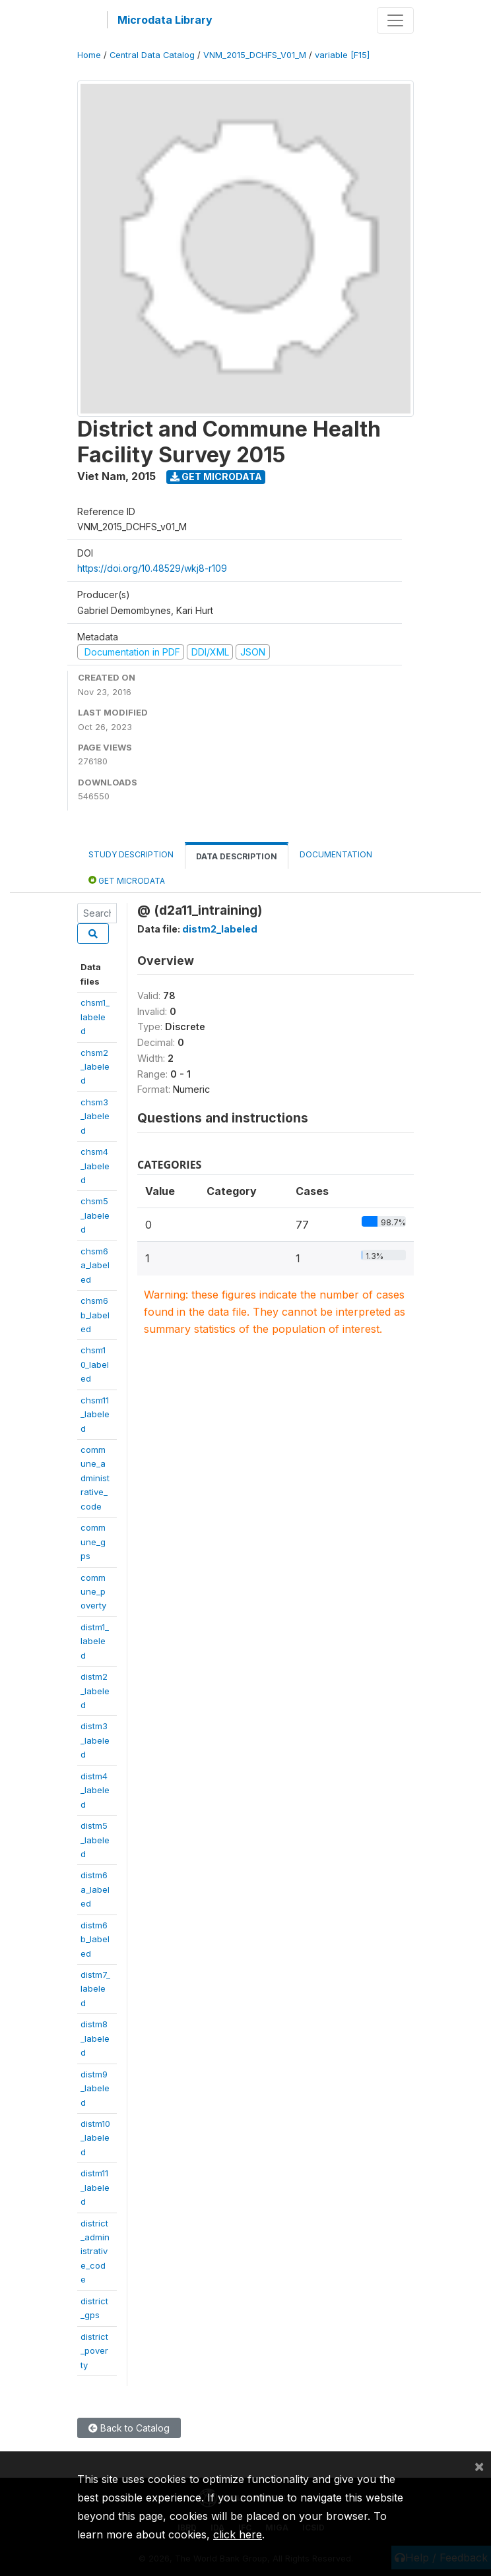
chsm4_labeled (95, 1165)
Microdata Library (165, 19)
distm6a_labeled (95, 1889)
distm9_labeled (95, 2088)
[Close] (479, 2466)
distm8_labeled (95, 2038)
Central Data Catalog (152, 55)
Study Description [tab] (131, 854)
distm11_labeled (95, 2187)
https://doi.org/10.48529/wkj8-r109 (152, 568)
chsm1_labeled (95, 1016)
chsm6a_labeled (95, 1265)
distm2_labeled (95, 1690)
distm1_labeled (95, 1641)
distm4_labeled (95, 1790)
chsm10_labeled (95, 1364)
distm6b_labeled (95, 1939)
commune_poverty (93, 1591)
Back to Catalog (129, 2428)
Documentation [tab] (336, 854)
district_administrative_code (95, 2251)
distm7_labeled (95, 1988)
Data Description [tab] (236, 856)
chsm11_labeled (95, 1414)
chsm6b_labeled (95, 1314)
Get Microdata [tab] (126, 880)
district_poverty (94, 2350)
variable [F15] (342, 55)
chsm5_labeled (95, 1215)
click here (237, 2534)
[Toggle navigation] (395, 20)
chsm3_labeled (95, 1116)
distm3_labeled (95, 1740)
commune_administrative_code (95, 1478)
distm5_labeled (95, 1839)
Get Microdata (216, 476)
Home (89, 55)
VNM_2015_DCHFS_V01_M (254, 55)
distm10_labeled (95, 2137)
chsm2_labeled (95, 1066)
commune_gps (93, 1541)
